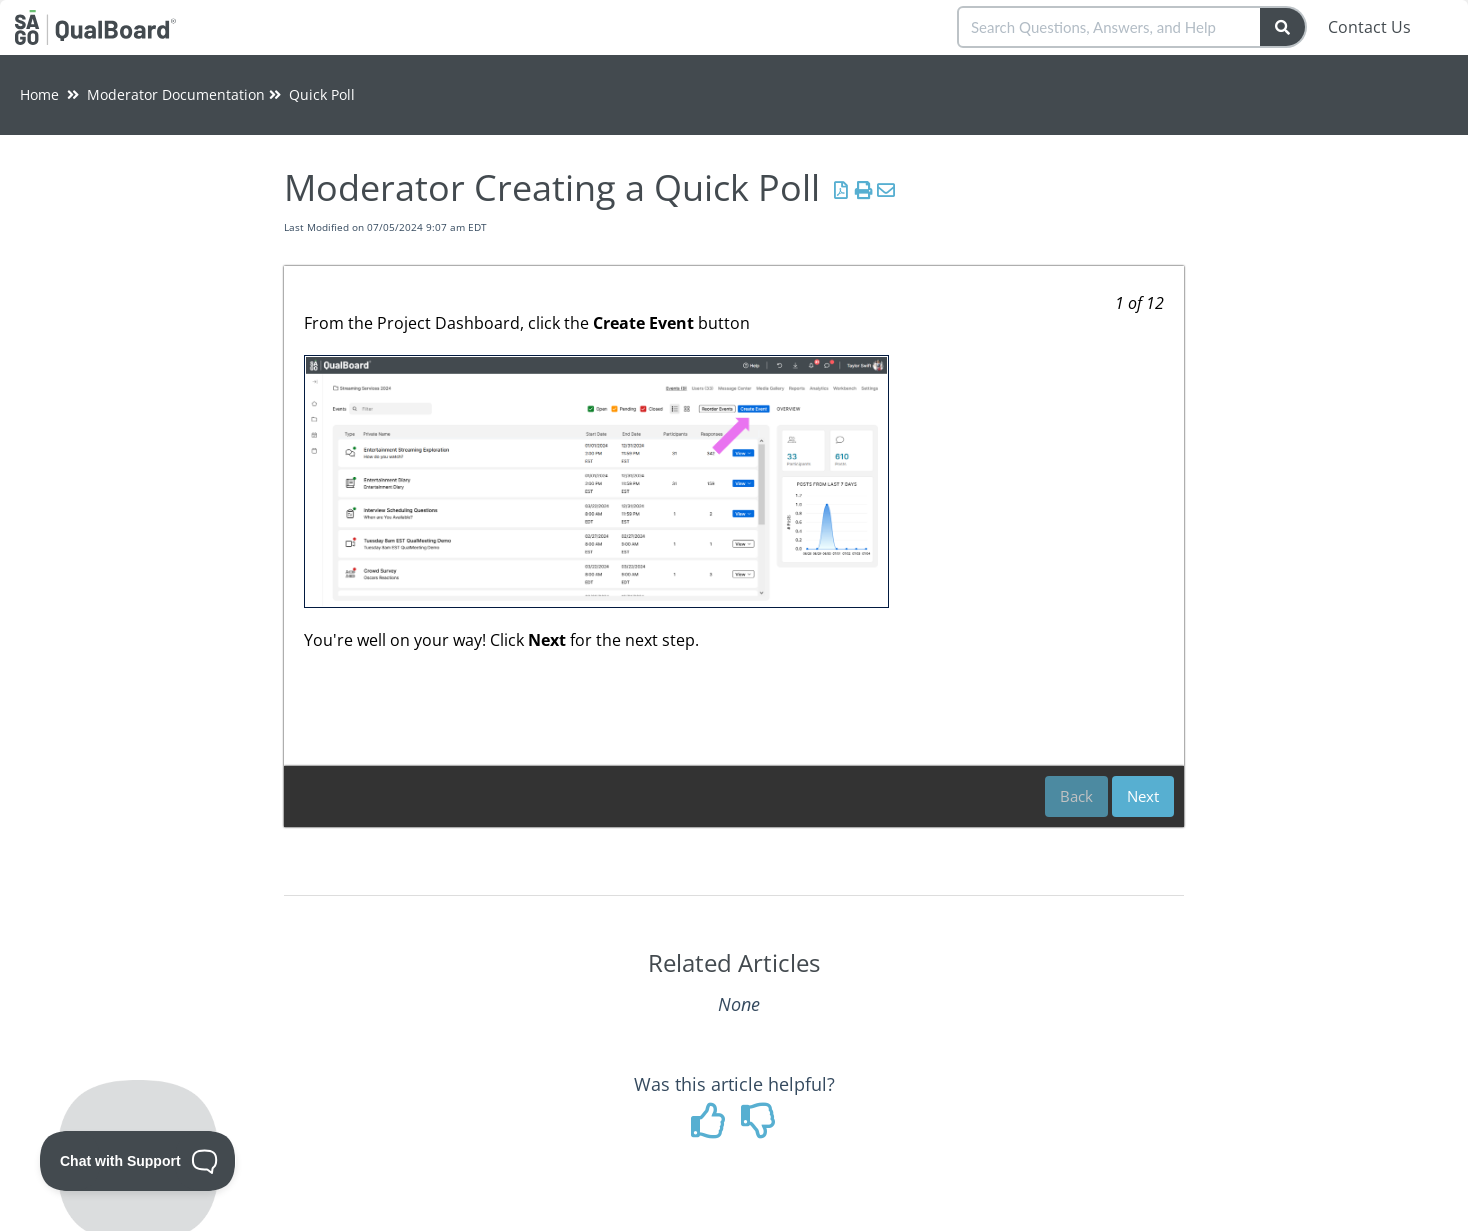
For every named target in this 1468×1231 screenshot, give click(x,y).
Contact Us (1369, 27)
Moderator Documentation (176, 94)
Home (39, 94)
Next (1143, 796)
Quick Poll (322, 94)
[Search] (1283, 27)
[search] (1110, 27)
